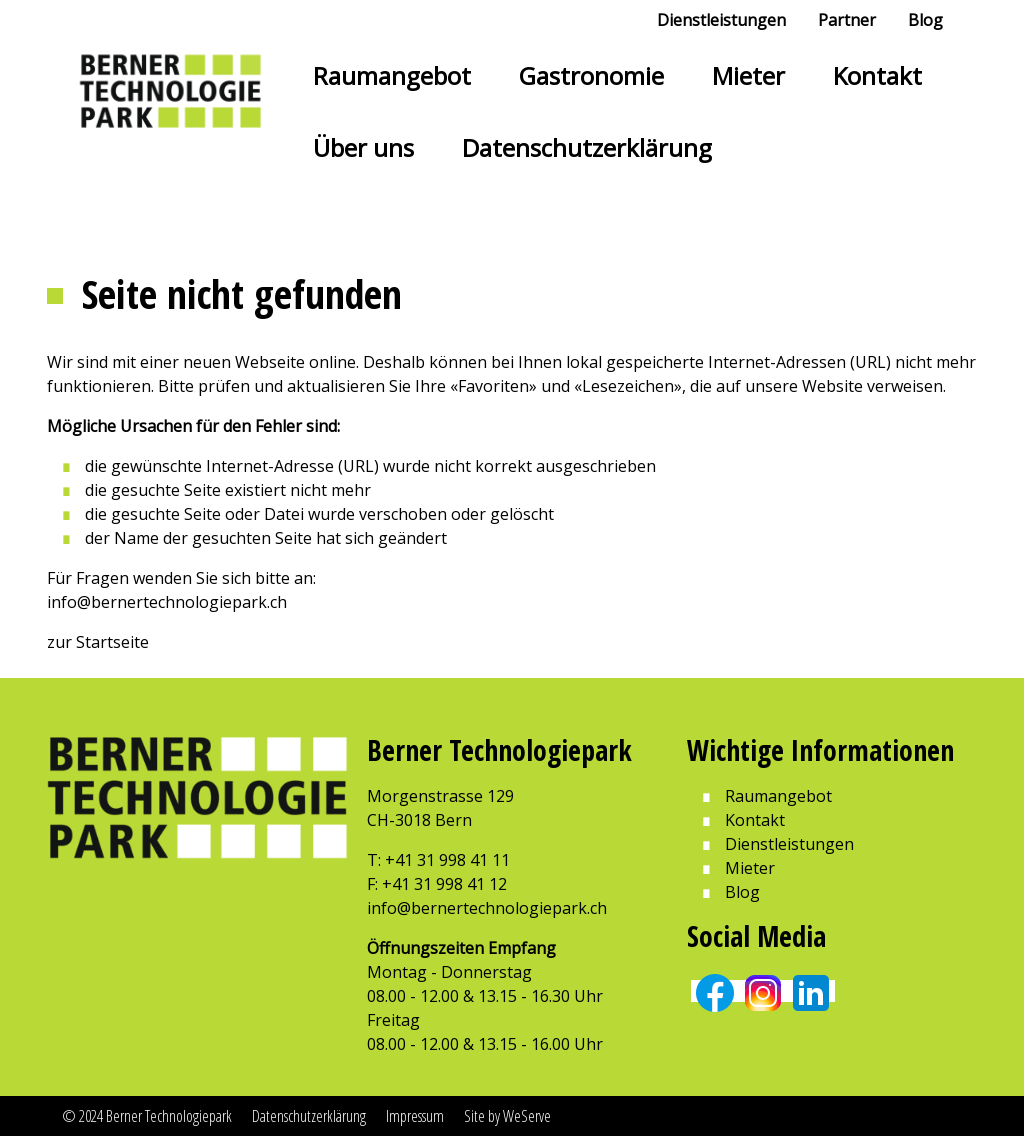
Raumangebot (392, 75)
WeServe (527, 1116)
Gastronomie (591, 75)
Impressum (415, 1116)
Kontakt (877, 75)
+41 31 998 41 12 (444, 884)
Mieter (748, 75)
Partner (847, 20)
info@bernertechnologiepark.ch (167, 602)
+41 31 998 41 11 (447, 860)
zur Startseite (98, 642)
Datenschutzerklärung (587, 147)
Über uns (363, 147)
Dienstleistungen (721, 20)
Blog (925, 20)
